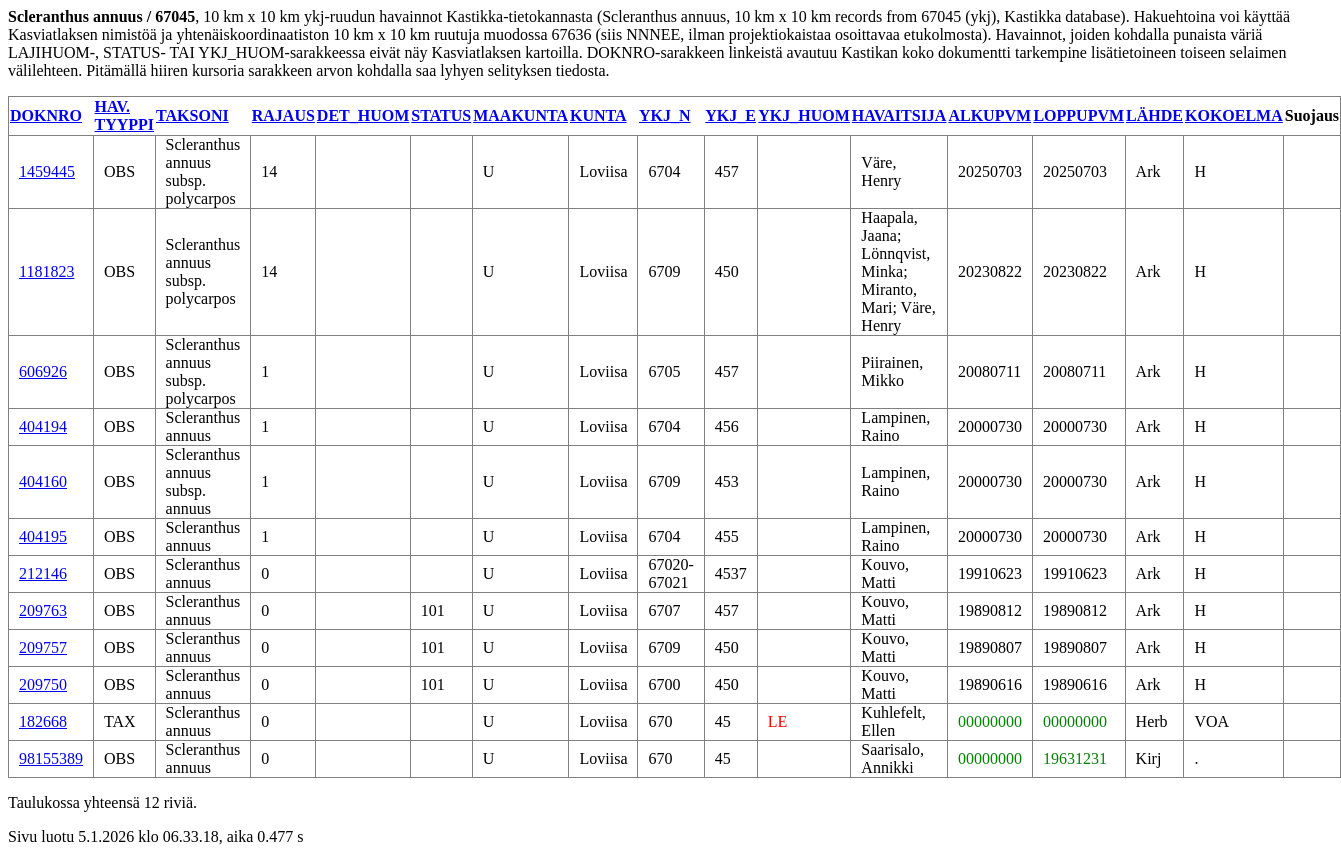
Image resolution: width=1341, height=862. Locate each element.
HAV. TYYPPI (125, 115)
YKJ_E (730, 115)
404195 (43, 536)
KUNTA (598, 115)
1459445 (47, 171)
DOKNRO (46, 115)
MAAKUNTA (520, 115)
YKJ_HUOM (804, 115)
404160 (43, 481)
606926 (43, 371)
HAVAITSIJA (899, 115)
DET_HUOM (363, 115)
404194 (43, 426)
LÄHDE (1154, 115)
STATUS (441, 115)
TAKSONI (192, 115)
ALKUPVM (989, 115)
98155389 (51, 758)
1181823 (46, 271)
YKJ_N (665, 115)
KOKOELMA (1234, 115)
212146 (43, 573)
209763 (43, 610)
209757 (43, 647)
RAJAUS (283, 115)
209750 (43, 684)
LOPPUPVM (1078, 115)
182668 (43, 721)
